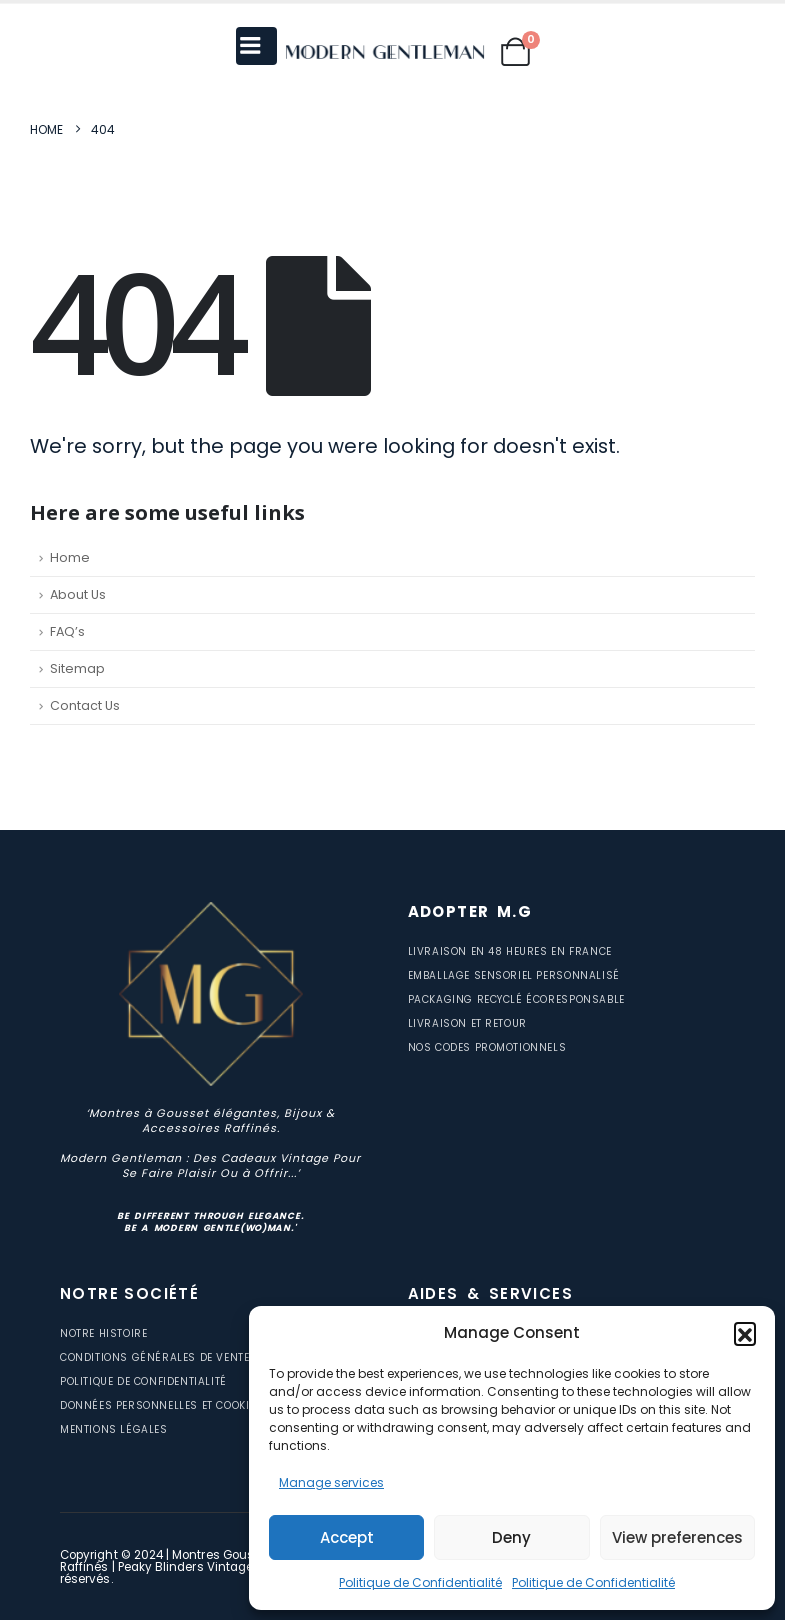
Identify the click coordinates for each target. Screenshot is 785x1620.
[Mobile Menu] (257, 46)
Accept (347, 1537)
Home (70, 557)
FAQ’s (67, 631)
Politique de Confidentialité (420, 1582)
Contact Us (85, 705)
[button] (745, 1333)
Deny (511, 1537)
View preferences (677, 1537)
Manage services (331, 1482)
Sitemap (77, 668)
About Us (78, 594)
